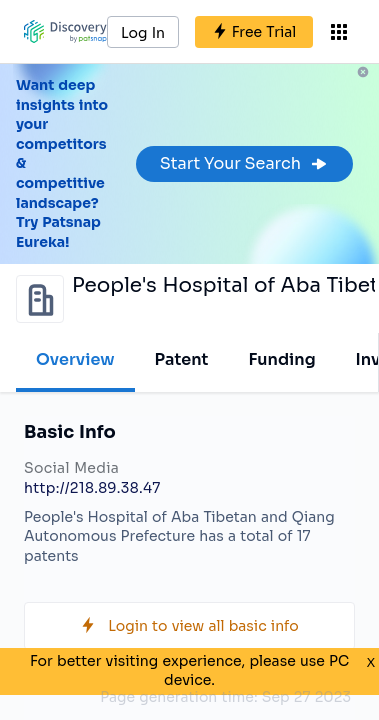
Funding (281, 359)
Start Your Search (244, 163)
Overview (75, 359)
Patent (182, 359)
